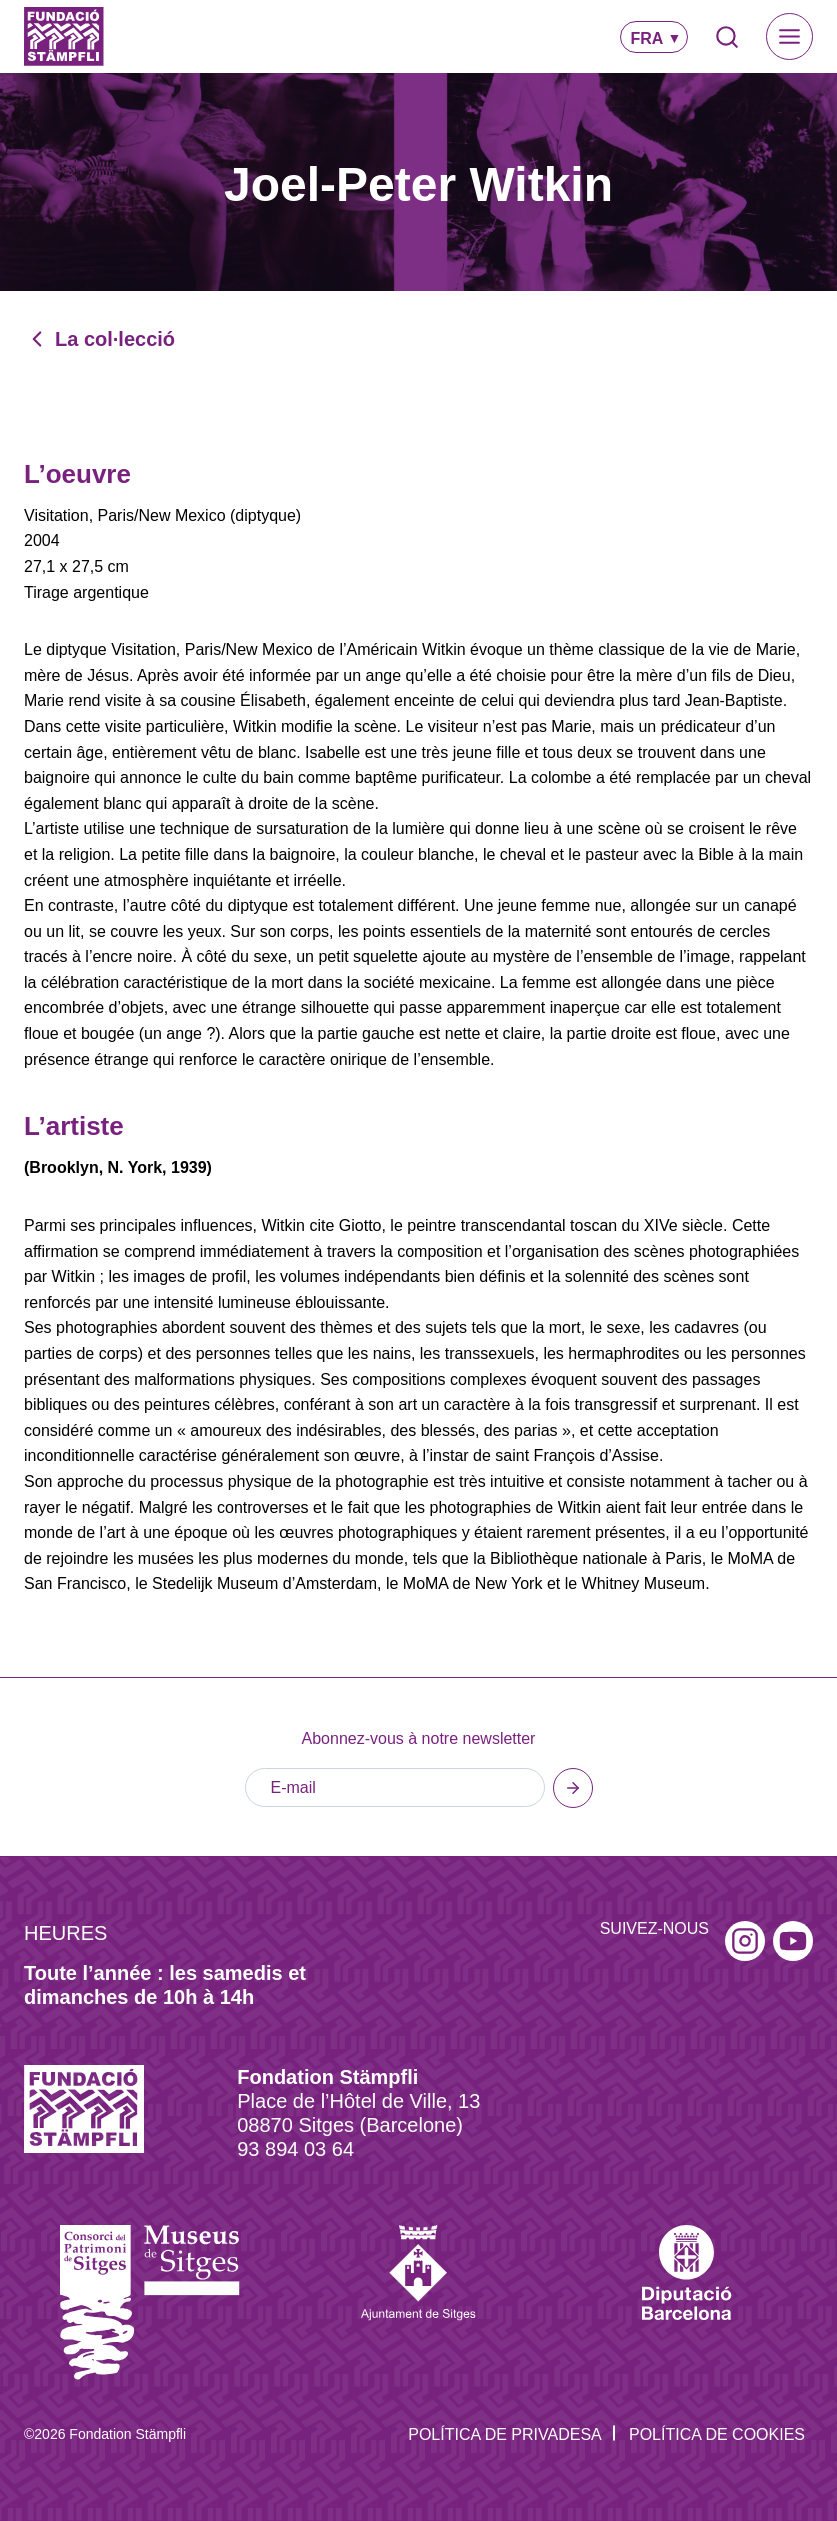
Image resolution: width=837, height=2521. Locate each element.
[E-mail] (395, 1788)
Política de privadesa (505, 2434)
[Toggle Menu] (789, 36)
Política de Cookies (717, 2434)
